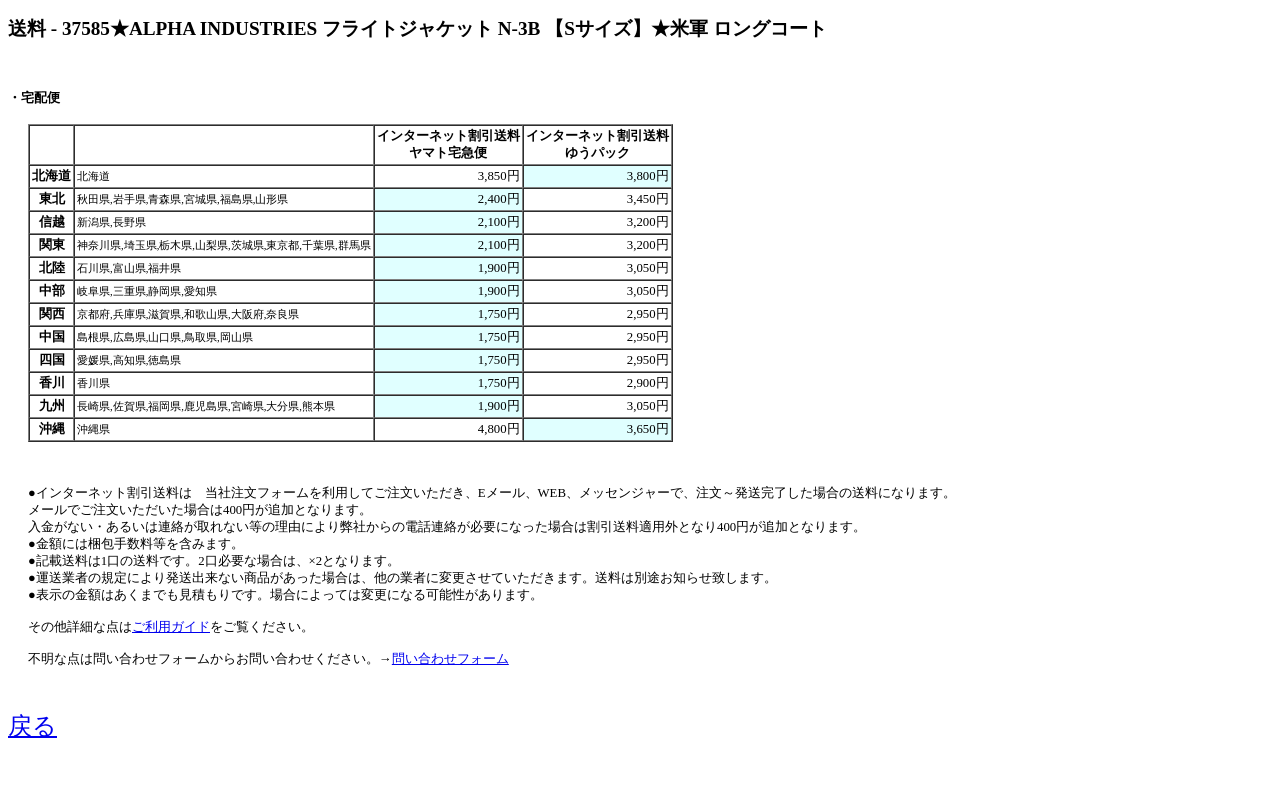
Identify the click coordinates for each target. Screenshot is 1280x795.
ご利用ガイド (171, 627)
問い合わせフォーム (450, 659)
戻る (32, 726)
